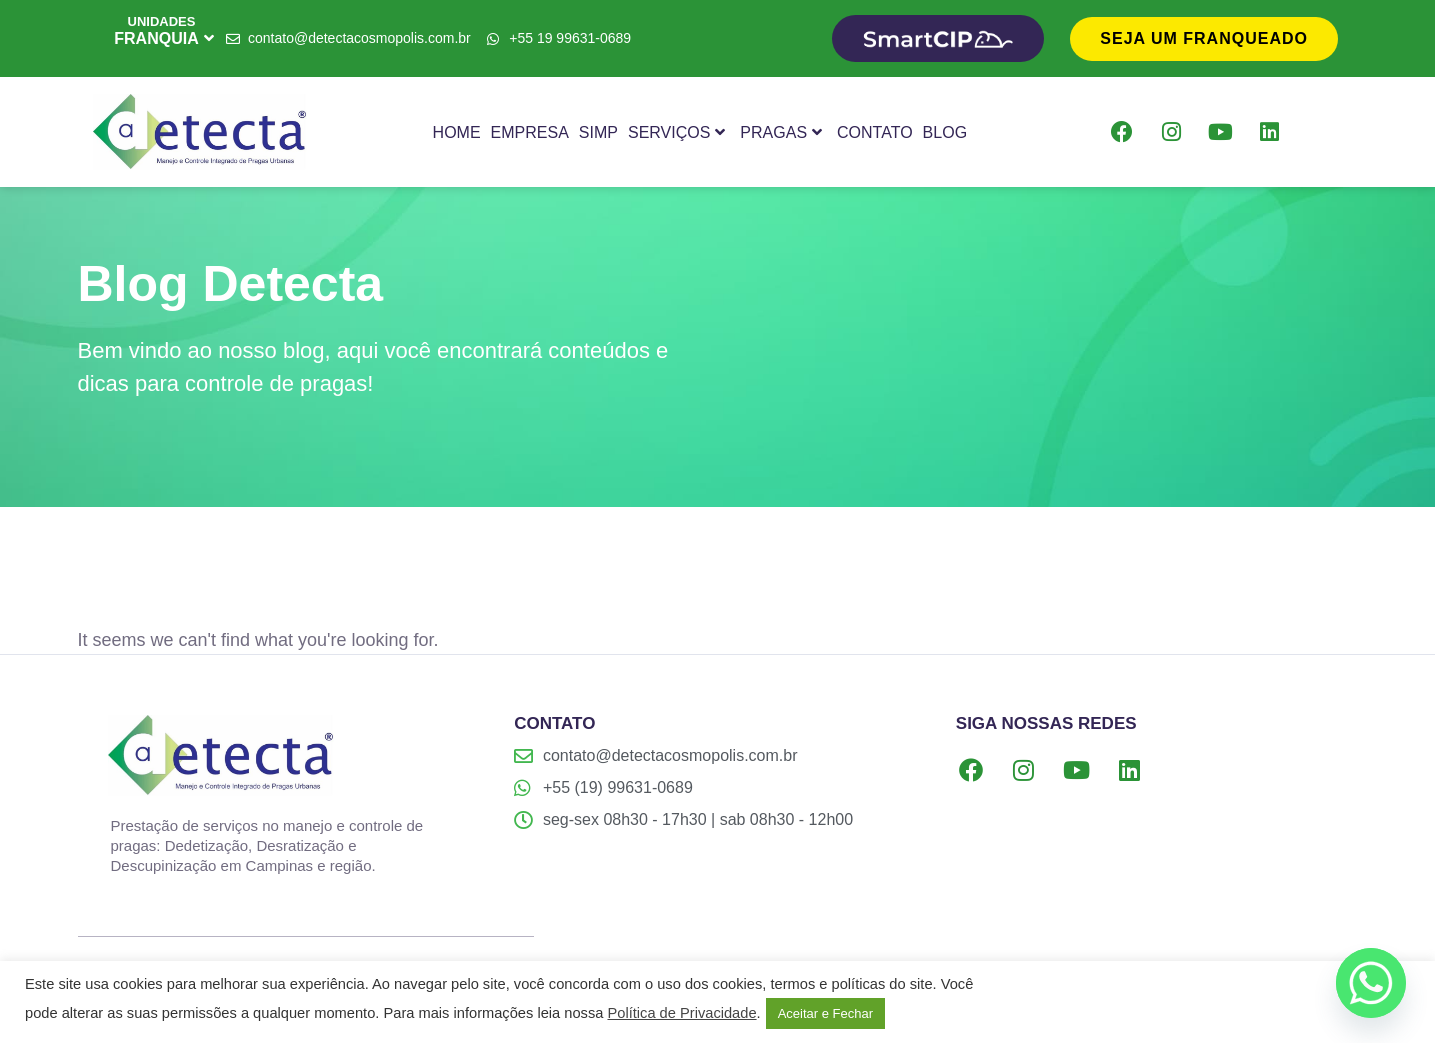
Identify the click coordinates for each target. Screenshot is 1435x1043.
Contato (875, 132)
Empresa (530, 132)
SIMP (598, 132)
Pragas (781, 132)
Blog (945, 132)
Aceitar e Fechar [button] (825, 1013)
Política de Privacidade (681, 1013)
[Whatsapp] (1371, 983)
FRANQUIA (163, 38)
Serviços (676, 132)
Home (457, 132)
